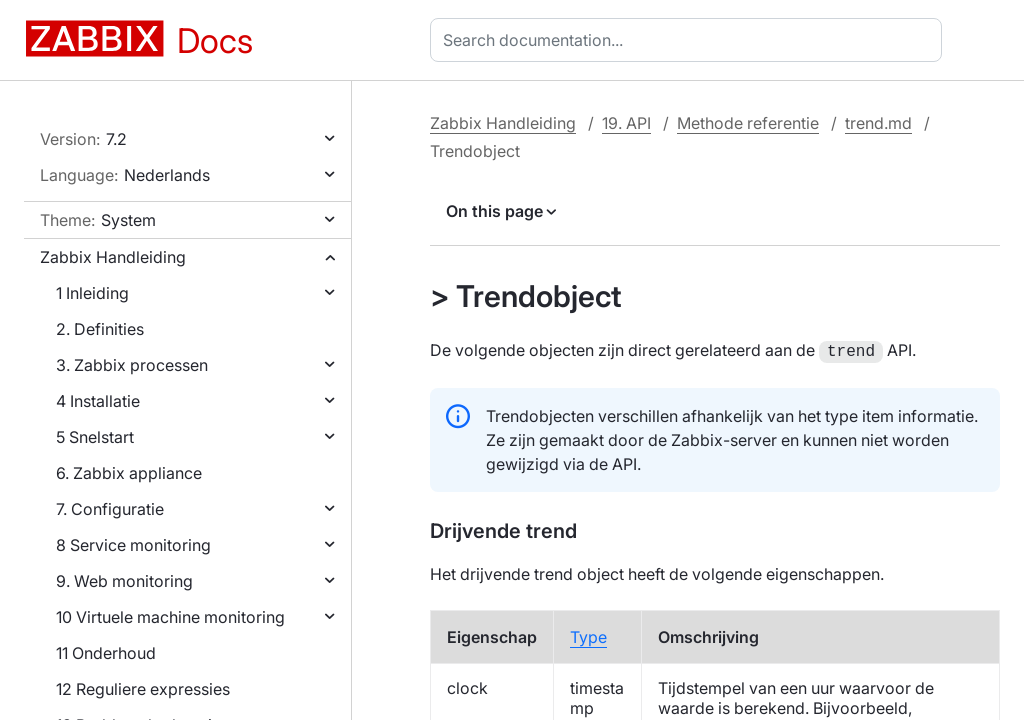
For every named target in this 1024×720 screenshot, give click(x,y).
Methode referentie (748, 123)
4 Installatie (98, 401)
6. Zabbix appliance (129, 473)
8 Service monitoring (133, 545)
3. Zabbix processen (132, 365)
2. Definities (100, 329)
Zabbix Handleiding (113, 257)
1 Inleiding (92, 293)
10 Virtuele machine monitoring (170, 617)
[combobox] (690, 40)
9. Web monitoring (124, 581)
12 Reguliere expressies (143, 689)
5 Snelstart (95, 437)
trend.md (878, 123)
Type (588, 635)
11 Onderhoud (106, 653)
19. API (626, 123)
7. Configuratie (110, 509)
